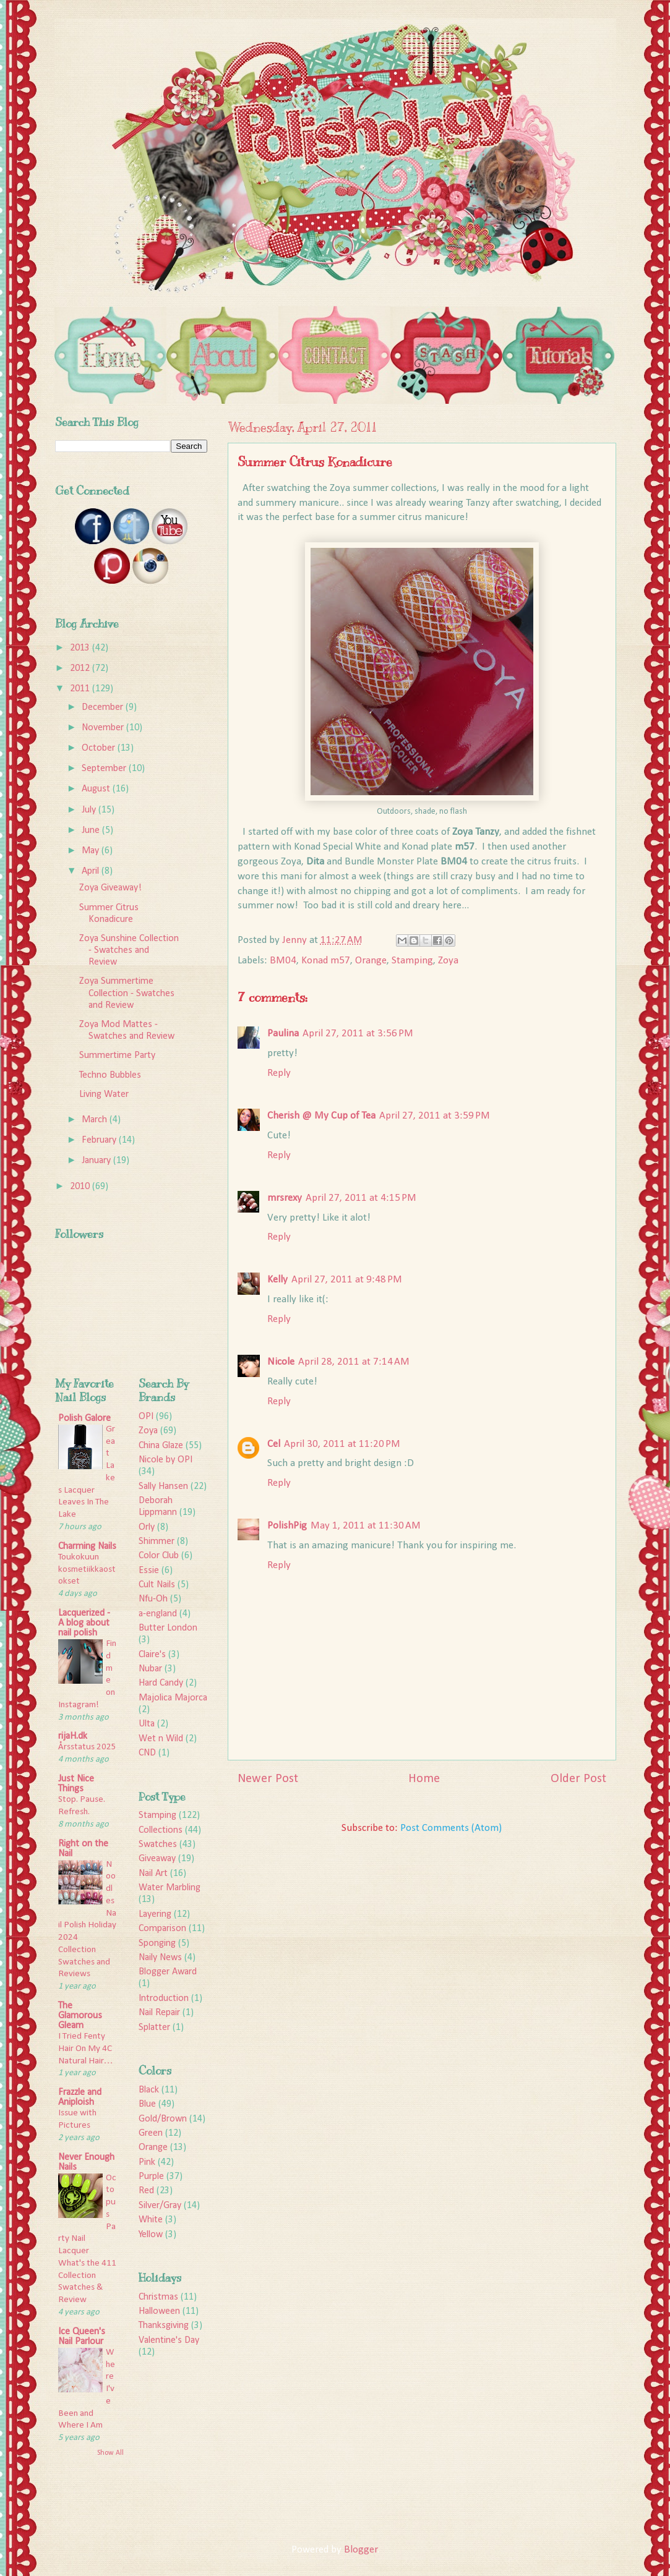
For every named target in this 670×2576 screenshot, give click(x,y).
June (92, 830)
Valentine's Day (169, 2340)
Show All (110, 2453)
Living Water (104, 1094)
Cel (273, 1444)
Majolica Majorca (173, 1698)
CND (147, 1753)
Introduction (164, 1998)
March (96, 1120)
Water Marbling (169, 1888)
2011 (81, 689)
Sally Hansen (163, 1486)
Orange (371, 960)
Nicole (280, 1362)
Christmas (158, 2297)
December (104, 707)
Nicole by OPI (165, 1460)
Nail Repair (159, 2013)
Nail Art (153, 1874)
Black (149, 2090)
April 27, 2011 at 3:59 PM (434, 1116)
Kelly (277, 1279)
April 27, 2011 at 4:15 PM (361, 1198)
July (90, 810)
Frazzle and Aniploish (79, 2097)
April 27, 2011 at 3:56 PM (358, 1033)
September (105, 769)
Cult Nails (157, 1585)
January (97, 1161)
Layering (155, 1914)
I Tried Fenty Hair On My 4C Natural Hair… (85, 2049)
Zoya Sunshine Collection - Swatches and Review (129, 950)
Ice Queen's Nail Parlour (81, 2337)
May (91, 851)
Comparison (162, 1929)
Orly (147, 1527)
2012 (81, 668)
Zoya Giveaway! (110, 888)
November (104, 728)
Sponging (157, 1943)
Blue (147, 2104)
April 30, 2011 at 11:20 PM (342, 1444)
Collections (161, 1830)
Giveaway (157, 1859)
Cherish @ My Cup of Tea (321, 1116)
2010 (81, 1187)
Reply (279, 1073)
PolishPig (287, 1525)
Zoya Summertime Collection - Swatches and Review (126, 993)
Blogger (360, 2549)
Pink (147, 2162)
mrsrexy (284, 1198)
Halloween (159, 2311)
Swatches (158, 1844)
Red (146, 2191)
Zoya (448, 960)
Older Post (578, 1779)
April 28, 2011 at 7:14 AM (354, 1362)
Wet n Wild (161, 1739)
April (91, 871)
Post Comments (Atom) (451, 1828)
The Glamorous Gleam (80, 2016)
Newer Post (268, 1779)
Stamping (412, 960)
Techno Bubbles (110, 1075)
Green (151, 2133)
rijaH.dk (72, 1736)
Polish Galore (84, 1418)
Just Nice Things (76, 1784)
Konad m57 (325, 960)
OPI (146, 1417)
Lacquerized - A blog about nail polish (84, 1623)
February (100, 1140)
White (151, 2220)
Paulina (283, 1033)
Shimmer (156, 1541)
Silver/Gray (160, 2206)
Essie (149, 1571)
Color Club (159, 1556)
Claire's (152, 1655)
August (97, 789)
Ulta (147, 1724)
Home (424, 1779)
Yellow (151, 2235)
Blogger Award (168, 1972)
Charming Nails (87, 1546)
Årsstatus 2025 (87, 1747)
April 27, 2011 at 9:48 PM (346, 1279)
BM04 (283, 960)
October (100, 748)
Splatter (154, 2027)
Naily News (160, 1958)
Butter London (168, 1628)
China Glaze (161, 1446)
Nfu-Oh (153, 1599)
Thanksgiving (164, 2326)
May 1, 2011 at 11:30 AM (366, 1525)
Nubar (150, 1669)
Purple (151, 2176)
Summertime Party (117, 1055)
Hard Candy (161, 1683)
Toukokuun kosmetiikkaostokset (87, 1570)
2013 (81, 648)
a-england (158, 1614)
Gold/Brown (163, 2119)
